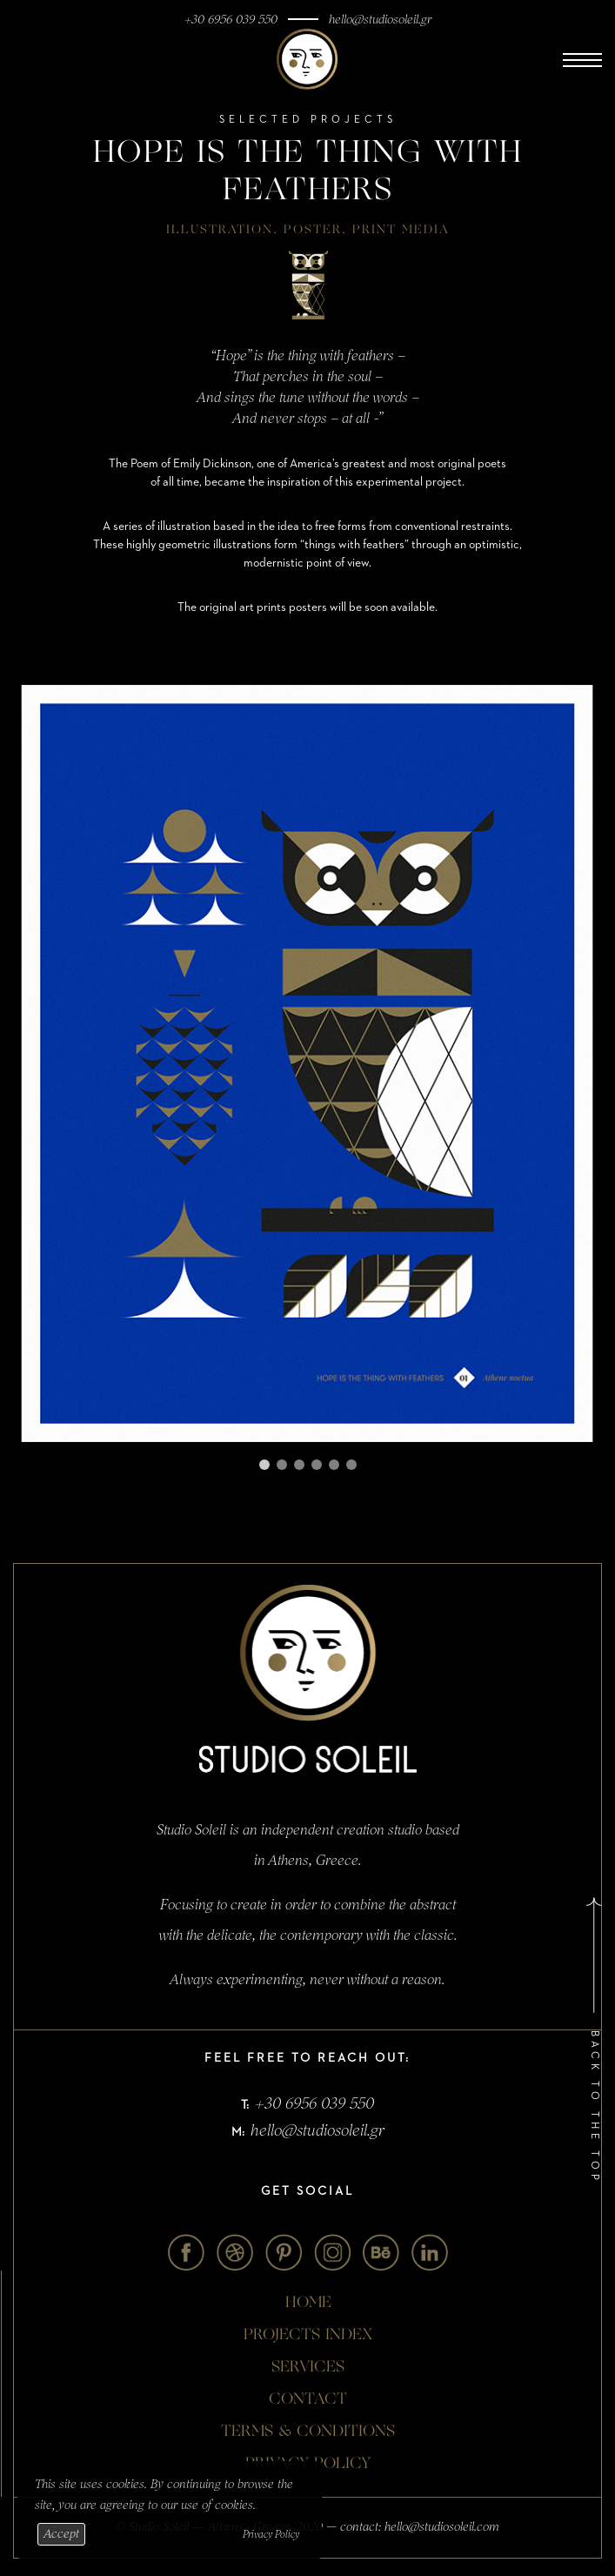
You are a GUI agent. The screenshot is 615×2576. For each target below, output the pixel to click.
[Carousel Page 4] (316, 1464)
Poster (313, 230)
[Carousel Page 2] (282, 1464)
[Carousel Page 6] (351, 1464)
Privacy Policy (271, 2534)
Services (307, 2367)
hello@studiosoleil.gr (380, 19)
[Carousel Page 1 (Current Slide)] (264, 1464)
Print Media (401, 230)
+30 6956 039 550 (230, 19)
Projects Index (308, 2335)
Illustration (219, 230)
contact (308, 2400)
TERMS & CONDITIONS (308, 2432)
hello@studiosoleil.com (441, 2526)
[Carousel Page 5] (334, 1464)
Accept (61, 2533)
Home (308, 2303)
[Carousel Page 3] (299, 1464)
